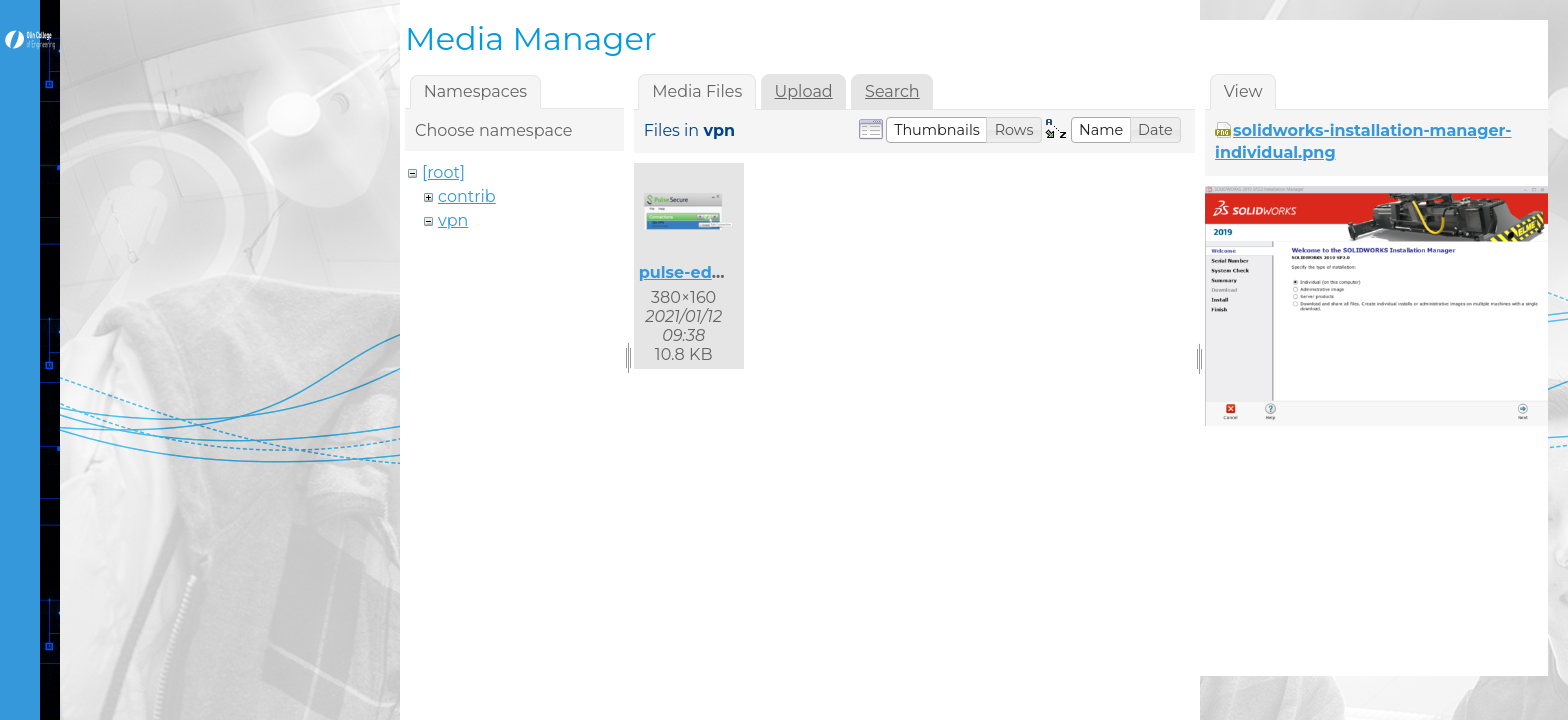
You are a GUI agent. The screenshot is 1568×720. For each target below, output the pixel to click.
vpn (453, 220)
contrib (467, 196)
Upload (804, 91)
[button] (937, 130)
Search (892, 91)
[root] (443, 172)
